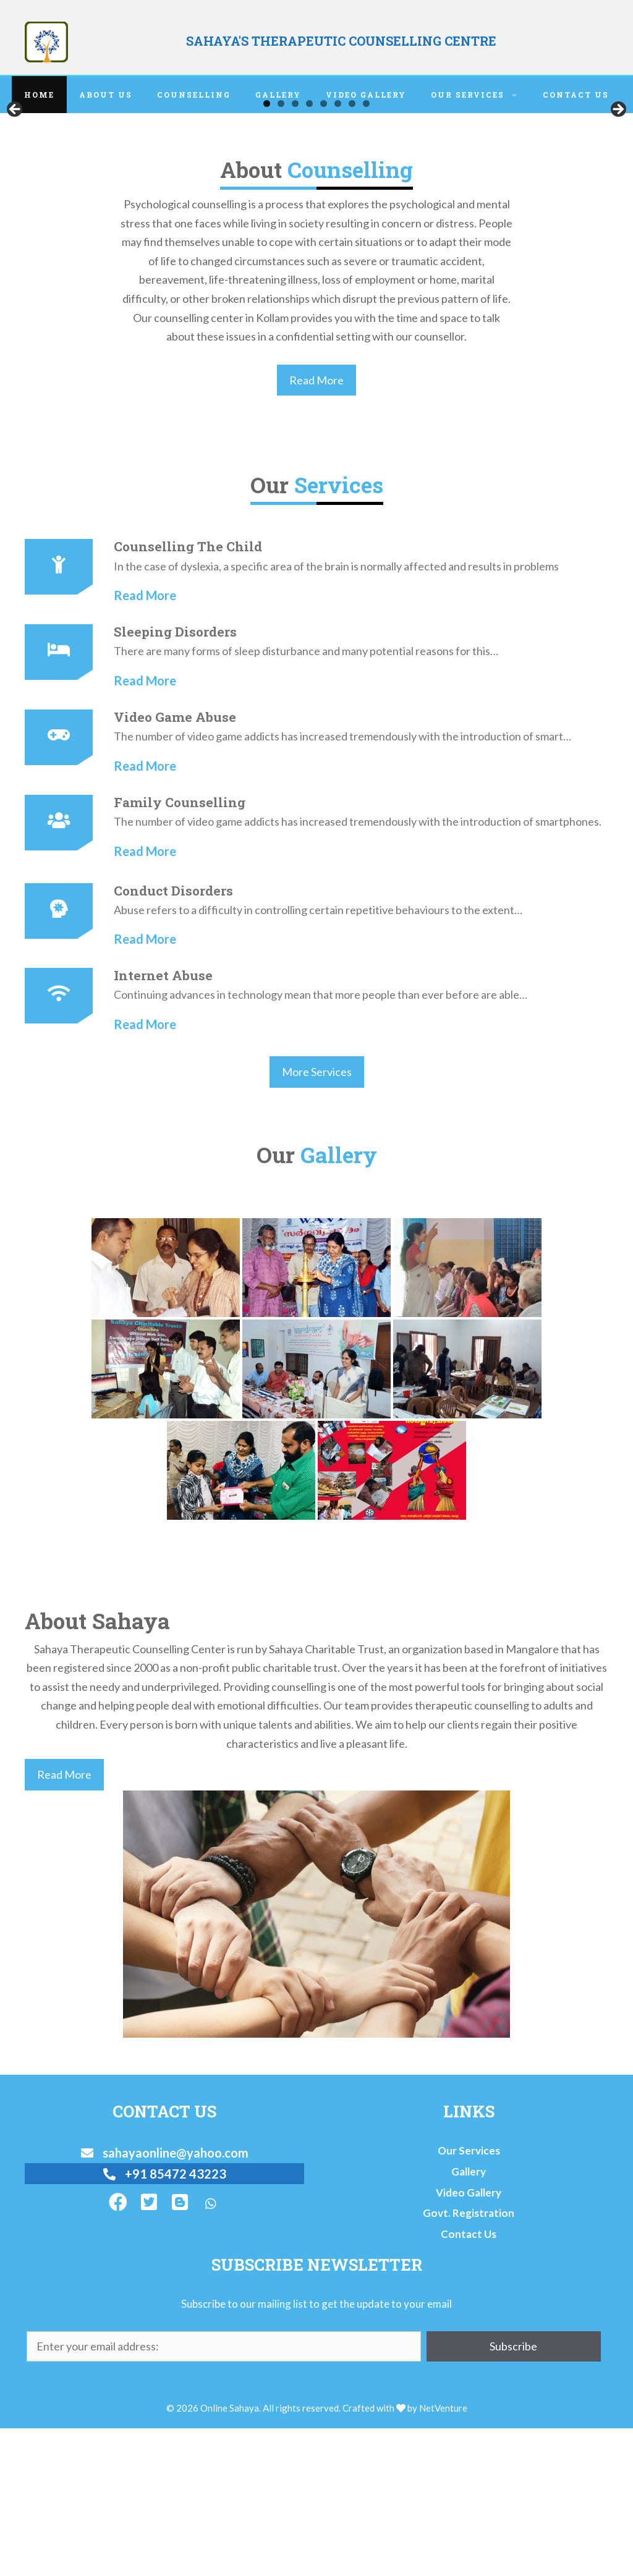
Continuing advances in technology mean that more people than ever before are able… (320, 1142)
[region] (316, 187)
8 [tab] (366, 251)
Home (39, 95)
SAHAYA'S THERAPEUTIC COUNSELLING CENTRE (341, 41)
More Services (317, 1219)
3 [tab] (295, 251)
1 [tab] (266, 251)
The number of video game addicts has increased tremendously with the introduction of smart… (342, 884)
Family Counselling (179, 950)
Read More (316, 528)
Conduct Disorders (173, 1037)
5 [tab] (323, 251)
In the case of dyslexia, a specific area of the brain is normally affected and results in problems (336, 713)
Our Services (480, 94)
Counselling (194, 95)
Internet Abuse (163, 1123)
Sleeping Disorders (175, 779)
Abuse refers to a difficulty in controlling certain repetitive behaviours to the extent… (318, 1057)
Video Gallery (366, 95)
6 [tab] (337, 251)
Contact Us (576, 95)
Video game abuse (175, 864)
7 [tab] (352, 251)
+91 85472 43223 (164, 2321)
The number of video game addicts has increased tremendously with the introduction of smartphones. (357, 969)
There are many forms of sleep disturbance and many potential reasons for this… (306, 798)
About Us (105, 95)
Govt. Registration (468, 2360)
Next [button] (617, 183)
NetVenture (443, 2555)
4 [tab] (309, 251)
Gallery (278, 95)
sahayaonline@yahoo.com (165, 2300)
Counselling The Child (188, 694)
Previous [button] (15, 183)
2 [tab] (281, 251)
